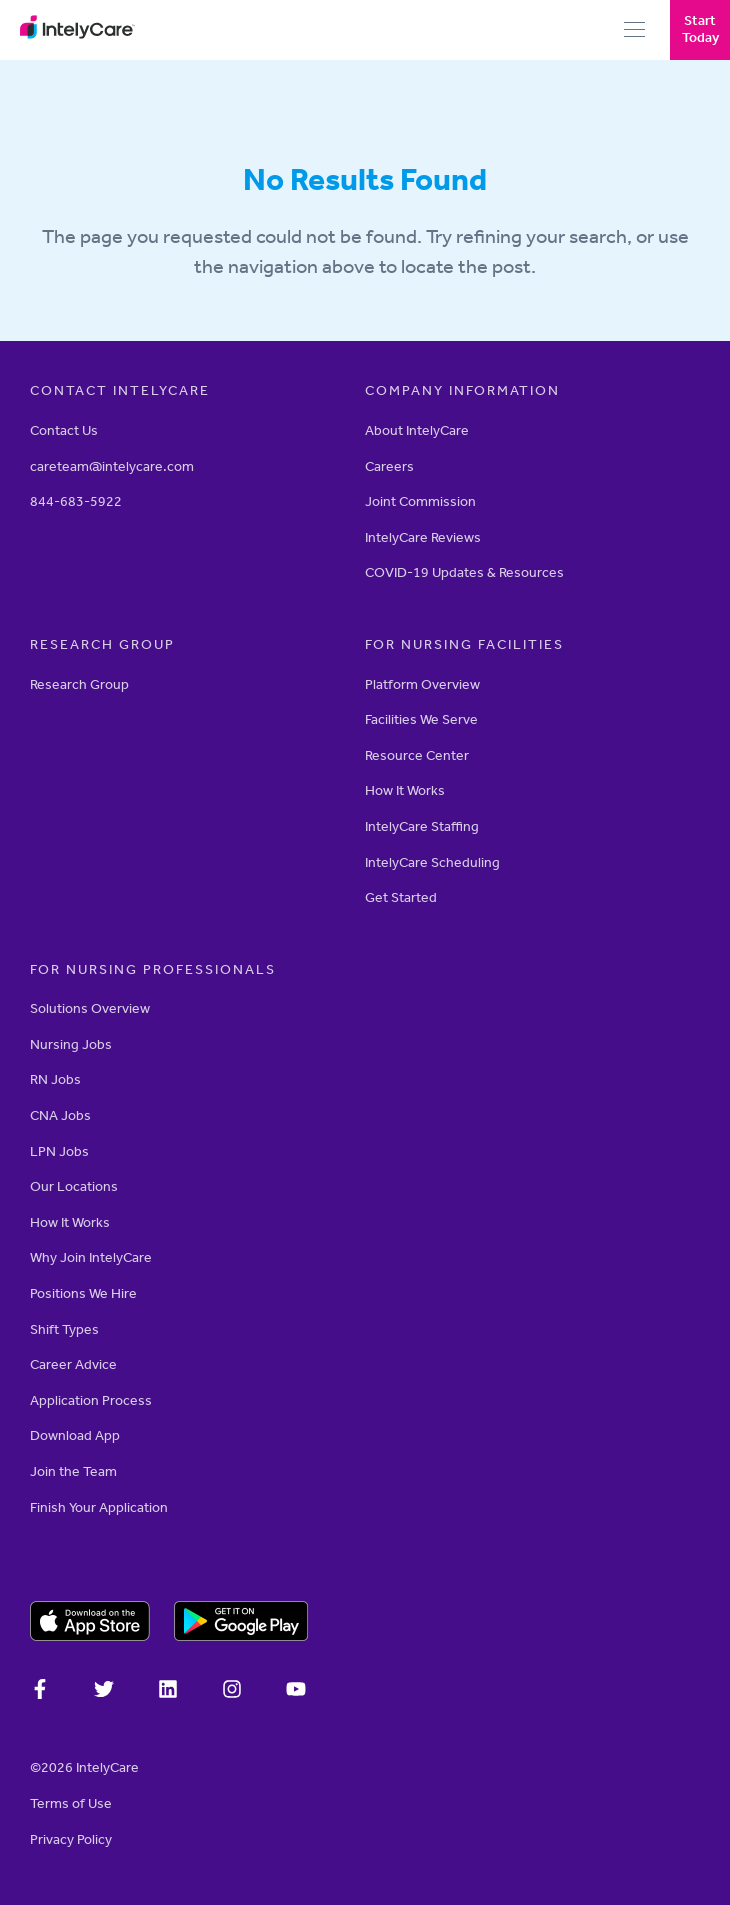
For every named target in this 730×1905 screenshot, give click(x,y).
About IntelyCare (417, 430)
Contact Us (64, 430)
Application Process (91, 1400)
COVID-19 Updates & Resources (464, 572)
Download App (75, 1435)
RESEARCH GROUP (102, 644)
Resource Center (417, 755)
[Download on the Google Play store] (241, 1624)
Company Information (462, 390)
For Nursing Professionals (153, 969)
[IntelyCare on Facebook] (40, 1692)
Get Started (401, 897)
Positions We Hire (83, 1293)
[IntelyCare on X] (104, 1692)
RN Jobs (55, 1079)
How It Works (405, 790)
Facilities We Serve (421, 719)
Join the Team (73, 1471)
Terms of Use (71, 1803)
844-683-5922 (76, 501)
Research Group (79, 684)
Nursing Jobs (71, 1044)
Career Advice (73, 1364)
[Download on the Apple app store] (90, 1624)
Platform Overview (422, 684)
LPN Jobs (59, 1151)
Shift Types (64, 1329)
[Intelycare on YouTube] (296, 1692)
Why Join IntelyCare (91, 1257)
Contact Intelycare (120, 390)
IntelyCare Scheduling (432, 862)
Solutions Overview (90, 1008)
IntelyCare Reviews (423, 537)
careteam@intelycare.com (112, 466)
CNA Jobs (60, 1115)
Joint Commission (420, 501)
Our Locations (74, 1186)
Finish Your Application (99, 1507)
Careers (389, 466)
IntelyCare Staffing (422, 826)
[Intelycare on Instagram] (232, 1692)
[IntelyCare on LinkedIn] (168, 1692)
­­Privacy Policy (71, 1839)
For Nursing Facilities (464, 644)
